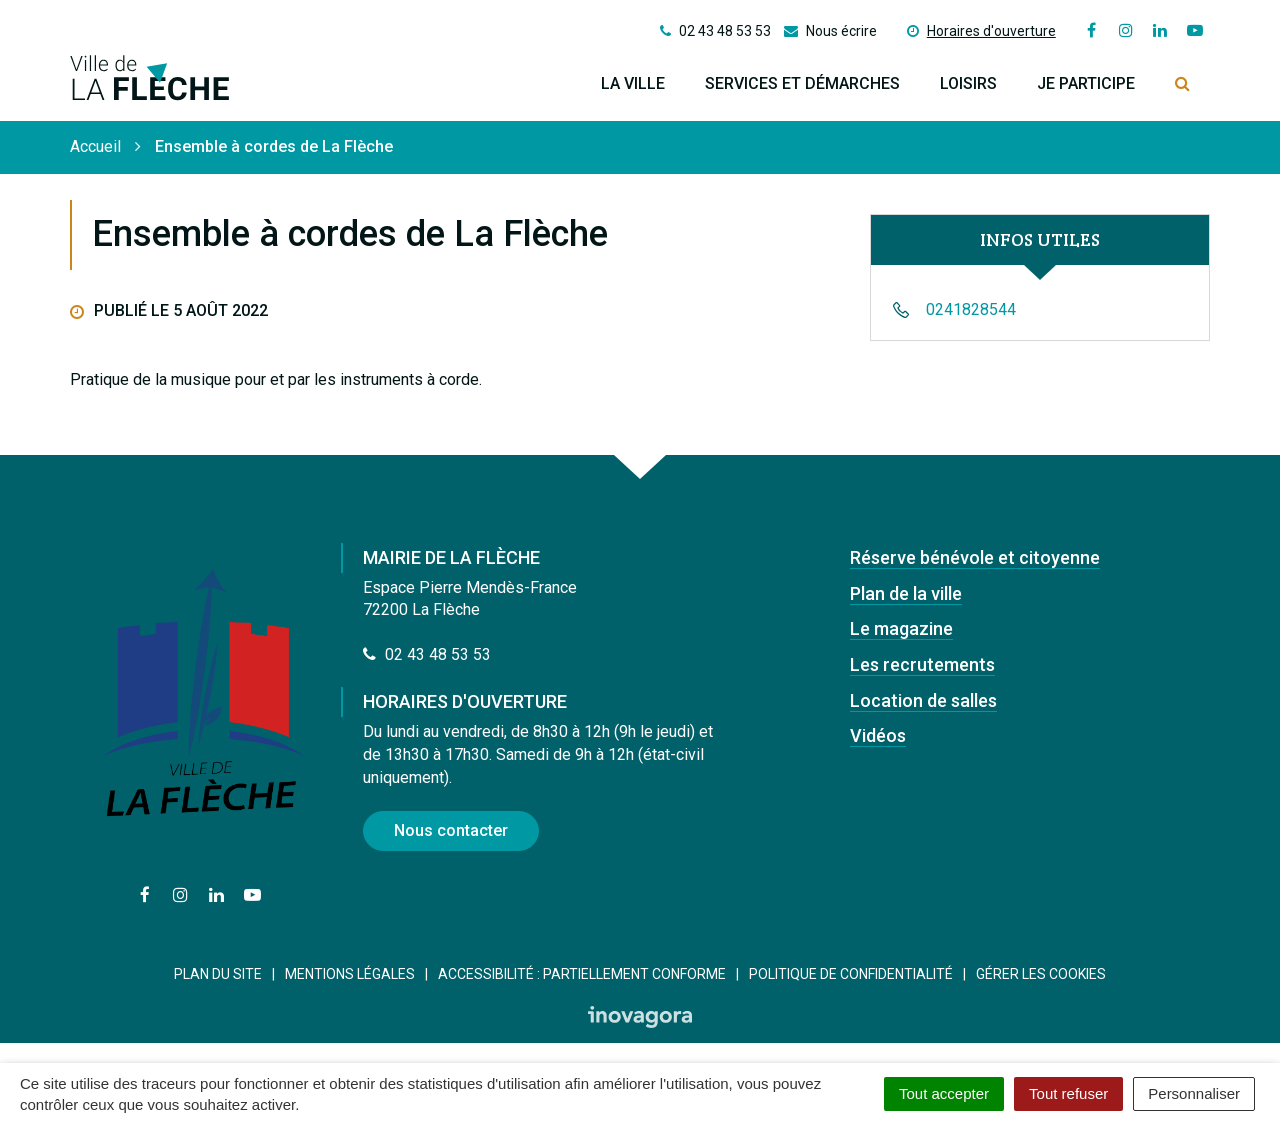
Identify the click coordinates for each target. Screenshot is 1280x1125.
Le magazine (901, 628)
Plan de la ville (906, 593)
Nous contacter (451, 830)
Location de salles (923, 700)
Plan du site (218, 974)
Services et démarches (802, 83)
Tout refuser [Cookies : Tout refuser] (1068, 1093)
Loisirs (968, 83)
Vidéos (878, 735)
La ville (633, 83)
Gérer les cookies (1041, 974)
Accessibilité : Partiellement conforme (582, 974)
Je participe (1086, 83)
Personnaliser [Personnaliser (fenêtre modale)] (1194, 1093)
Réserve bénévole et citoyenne (975, 557)
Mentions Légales (350, 974)
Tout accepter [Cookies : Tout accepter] (944, 1093)
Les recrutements (922, 664)
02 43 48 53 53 (427, 654)
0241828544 (971, 309)
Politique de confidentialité (851, 974)
